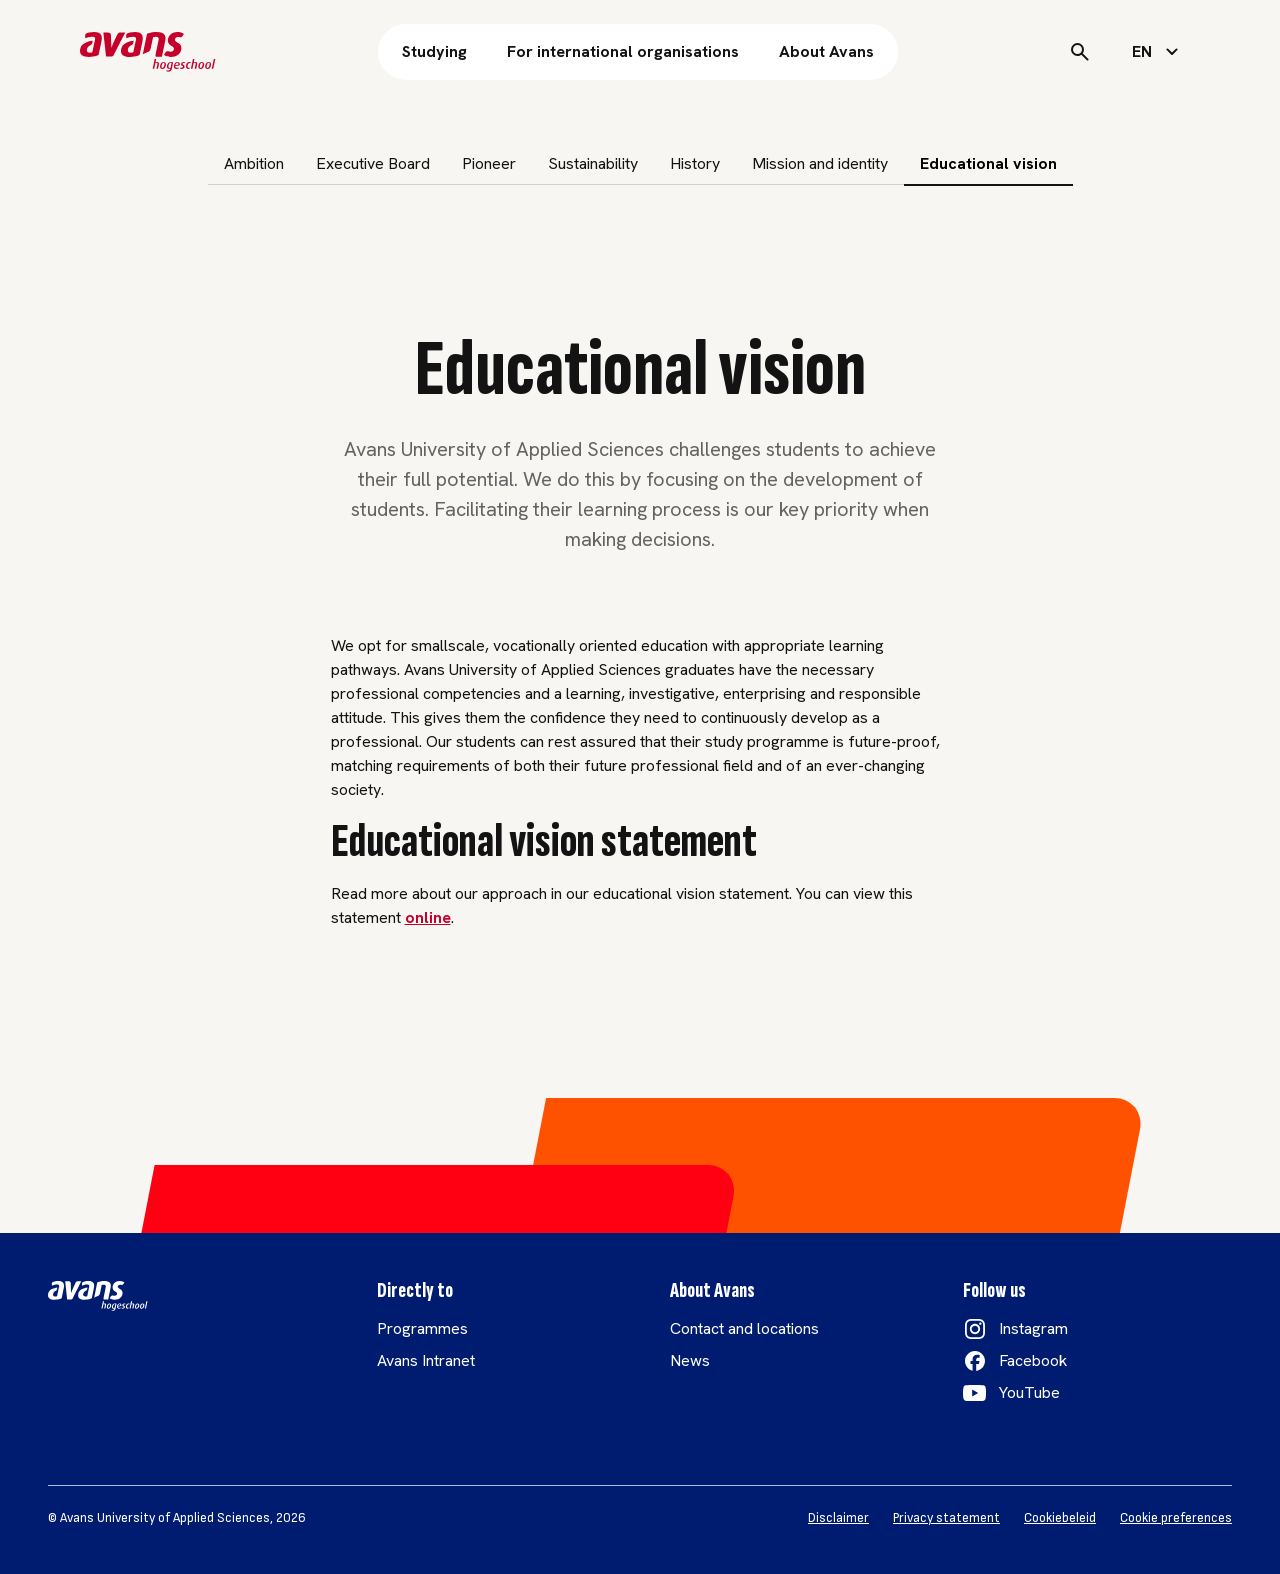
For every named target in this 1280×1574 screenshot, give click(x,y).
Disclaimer (838, 1518)
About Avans (826, 51)
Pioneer (489, 163)
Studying (434, 51)
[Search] (1080, 52)
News (690, 1360)
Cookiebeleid (1060, 1518)
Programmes (422, 1328)
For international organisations (623, 51)
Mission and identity (820, 163)
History (695, 163)
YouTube (1029, 1392)
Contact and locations (744, 1328)
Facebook (1033, 1360)
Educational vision (988, 163)
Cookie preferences (1176, 1518)
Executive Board (373, 163)
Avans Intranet (426, 1360)
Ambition (254, 163)
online (428, 917)
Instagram (1033, 1328)
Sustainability (593, 163)
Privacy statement (946, 1518)
